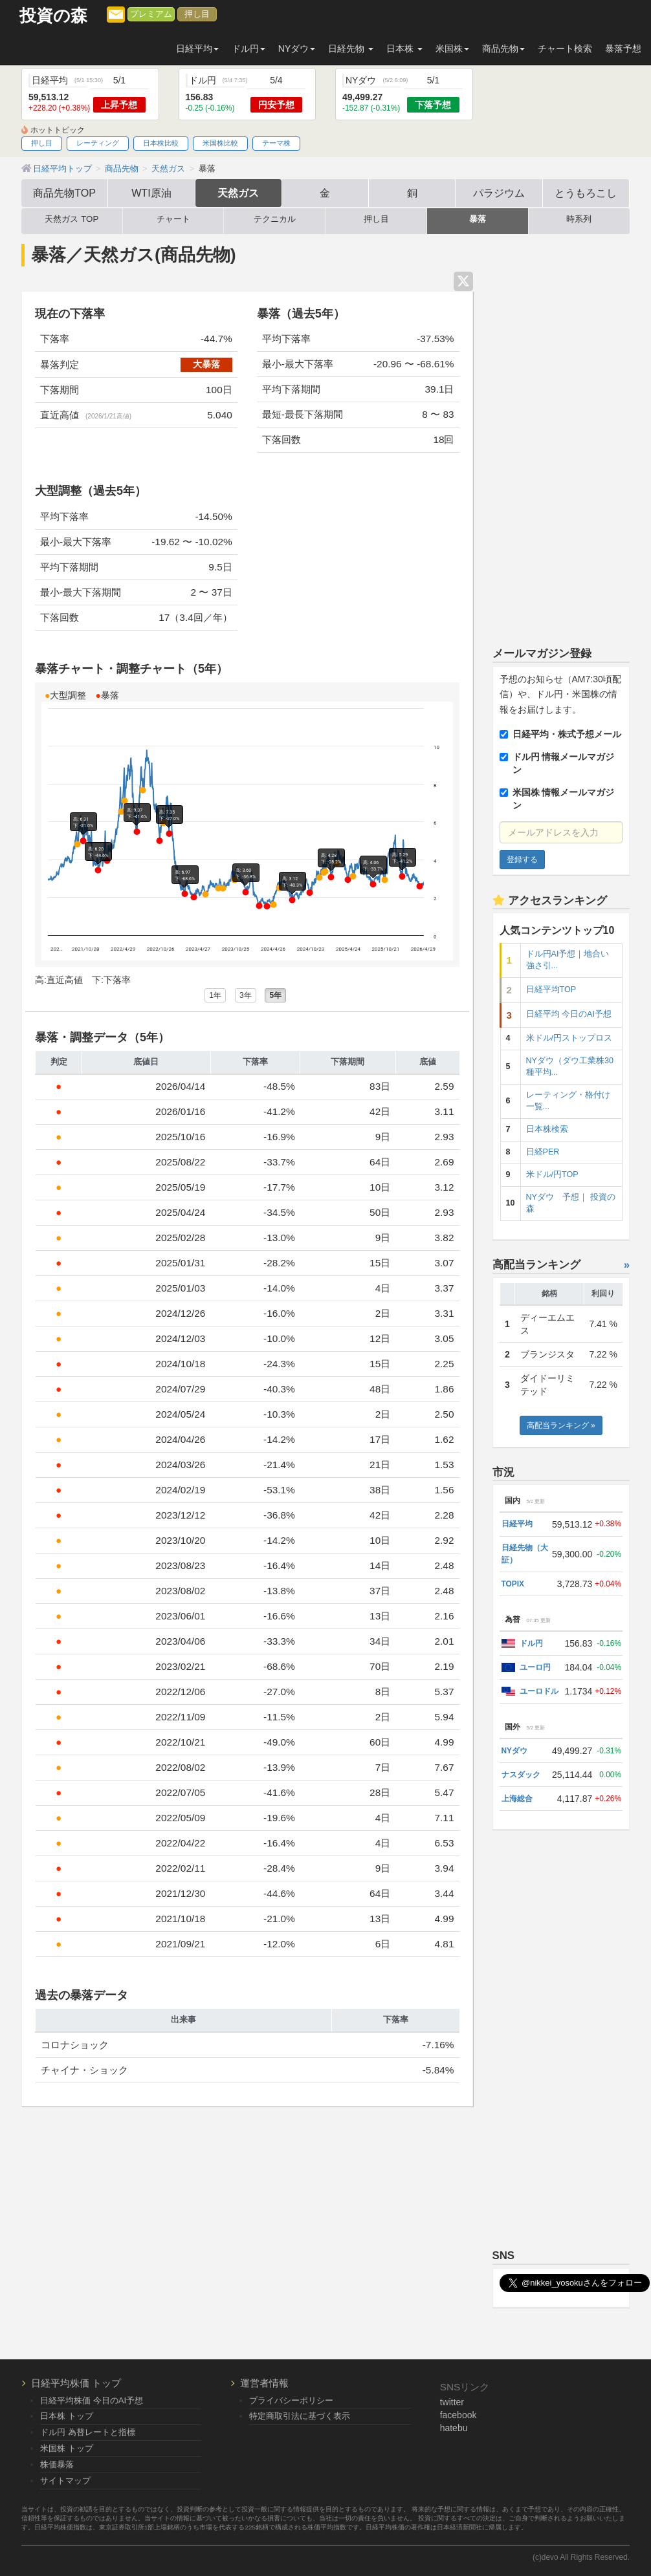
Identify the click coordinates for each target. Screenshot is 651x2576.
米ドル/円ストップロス (569, 1038)
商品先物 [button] (503, 48)
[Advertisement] (561, 435)
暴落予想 (623, 48)
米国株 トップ (66, 2448)
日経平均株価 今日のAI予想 (91, 2400)
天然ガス (238, 193)
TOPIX (513, 1583)
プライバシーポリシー (291, 2400)
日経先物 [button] (350, 48)
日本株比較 (161, 143)
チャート (173, 219)
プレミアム (151, 14)
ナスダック (521, 1774)
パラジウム (499, 193)
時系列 (578, 219)
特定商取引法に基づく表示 (299, 2416)
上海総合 (517, 1798)
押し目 (197, 14)
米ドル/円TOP (552, 1174)
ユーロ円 (535, 1667)
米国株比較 (220, 143)
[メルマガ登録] (116, 13)
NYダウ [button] (296, 48)
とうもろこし (586, 193)
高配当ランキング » (561, 1425)
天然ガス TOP (71, 219)
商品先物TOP (64, 193)
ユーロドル (539, 1691)
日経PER (543, 1151)
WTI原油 (151, 193)
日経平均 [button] (197, 48)
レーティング (97, 143)
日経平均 (517, 1523)
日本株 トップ (66, 2416)
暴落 (477, 219)
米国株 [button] (452, 48)
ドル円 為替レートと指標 (87, 2432)
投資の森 (53, 15)
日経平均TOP (551, 989)
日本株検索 (547, 1129)
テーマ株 (276, 143)
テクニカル (275, 219)
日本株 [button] (404, 48)
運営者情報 (264, 2382)
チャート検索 (565, 48)
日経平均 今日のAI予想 (569, 1014)
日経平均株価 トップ (76, 2382)
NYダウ (515, 1750)
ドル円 (531, 1643)
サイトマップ (65, 2480)
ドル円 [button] (248, 48)
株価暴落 (57, 2464)
